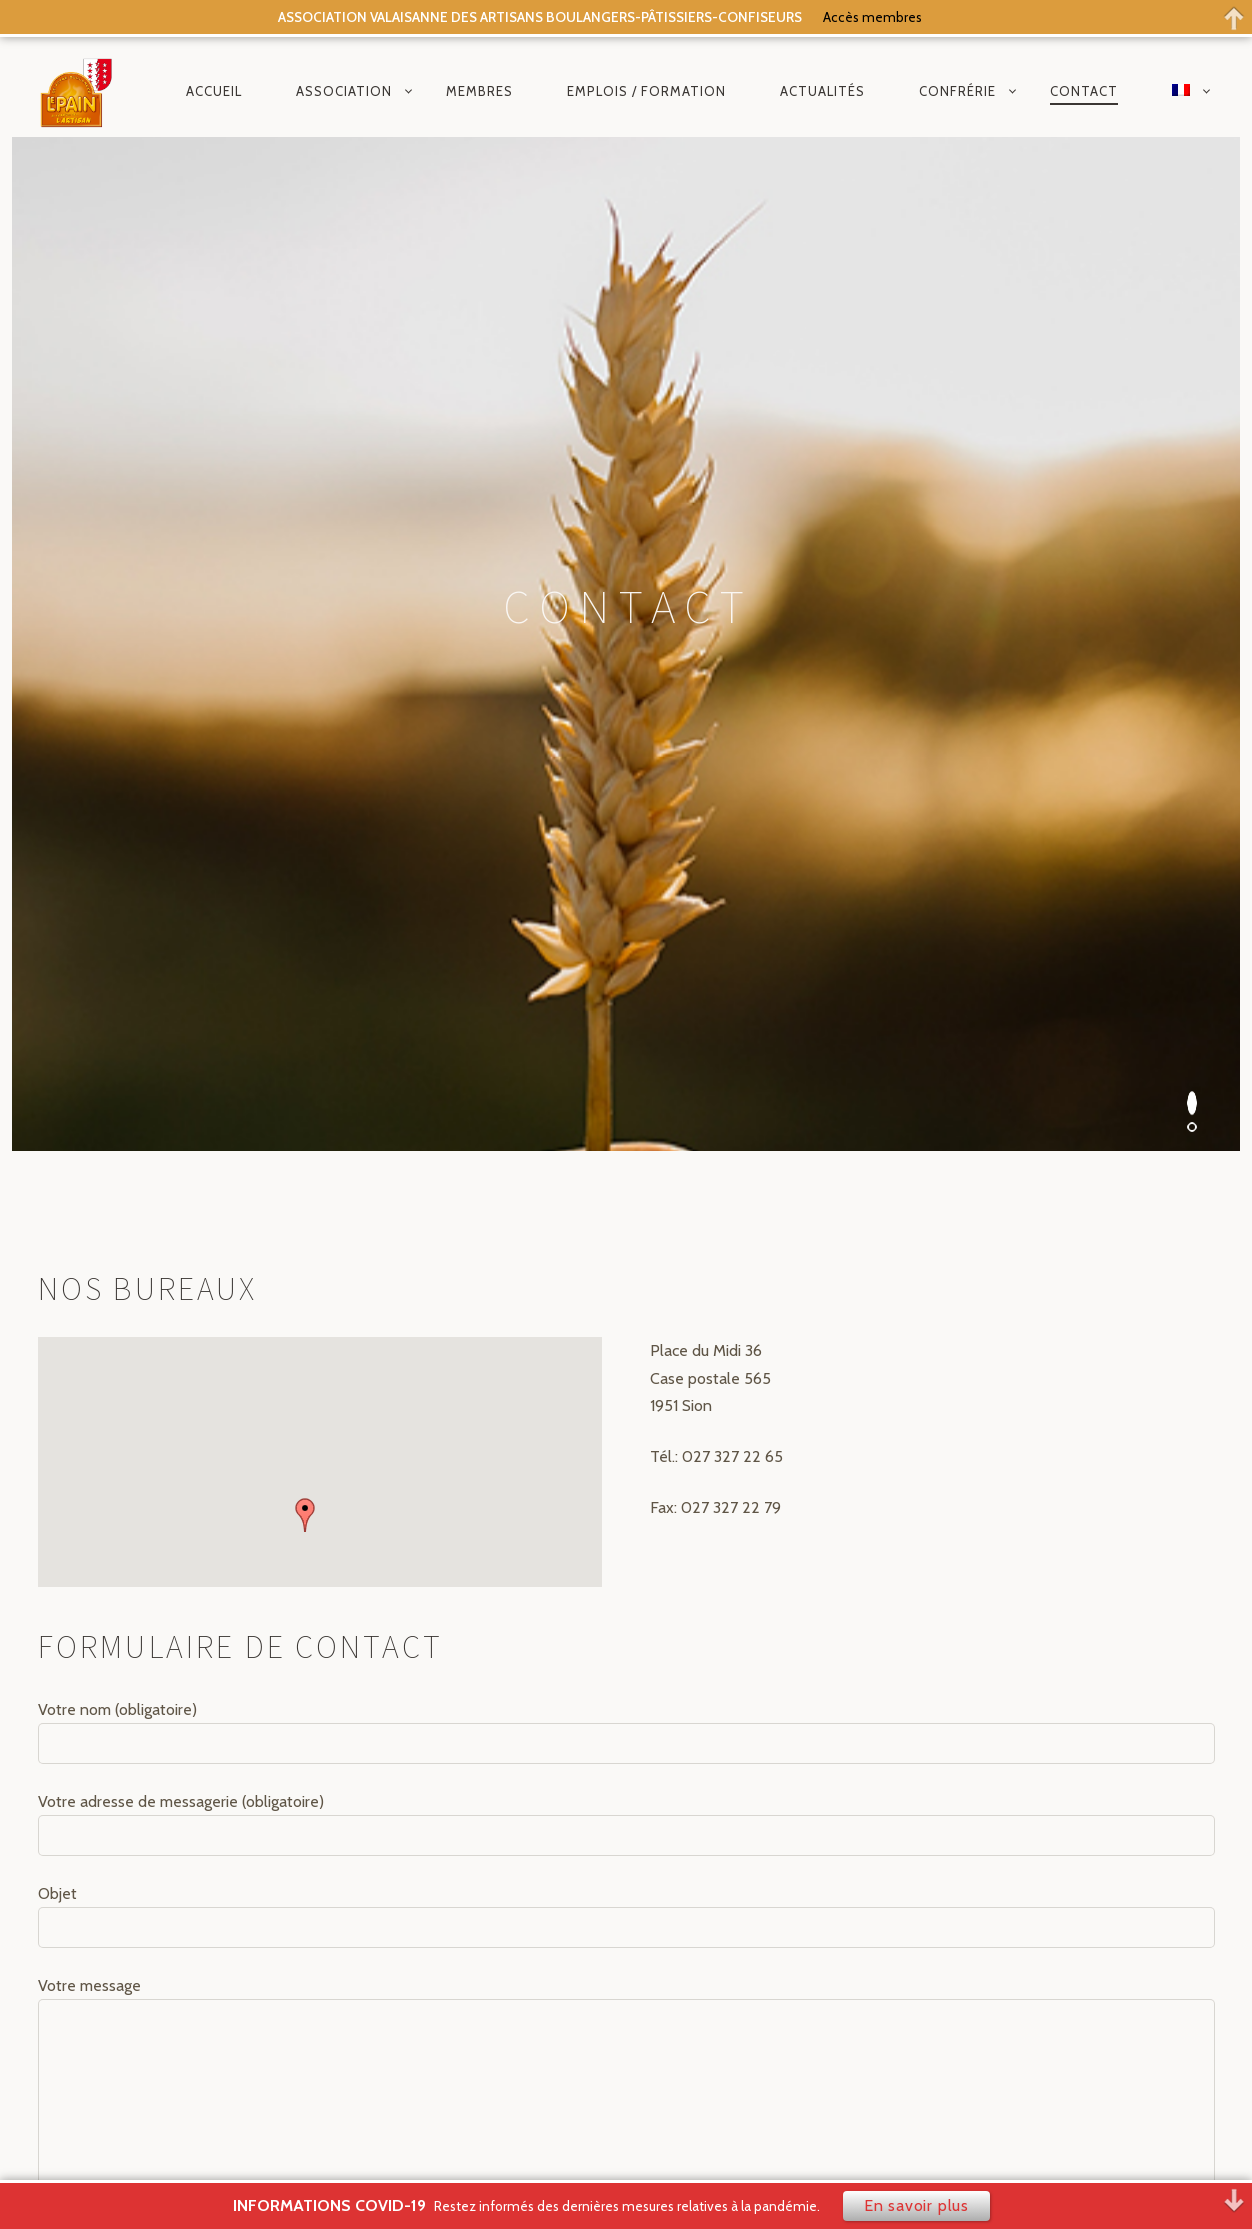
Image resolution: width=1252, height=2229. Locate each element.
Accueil (214, 91)
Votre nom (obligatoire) (626, 977)
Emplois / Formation (646, 91)
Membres (479, 91)
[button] (305, 761)
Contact (1084, 91)
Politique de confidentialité (731, 1929)
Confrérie (957, 91)
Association (344, 91)
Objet (626, 1162)
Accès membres (872, 17)
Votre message (626, 1339)
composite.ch (635, 2141)
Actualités (822, 91)
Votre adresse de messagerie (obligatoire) (626, 1069)
